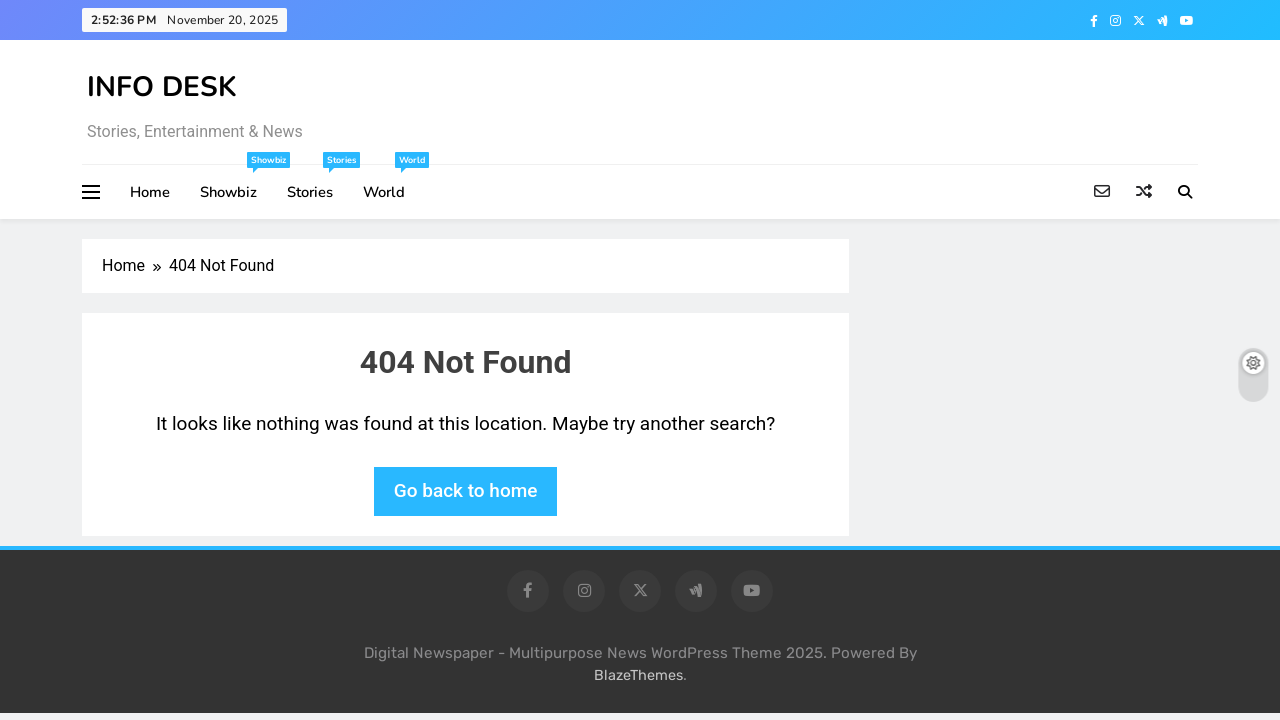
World (391, 183)
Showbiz (236, 183)
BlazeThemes (638, 675)
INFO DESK (162, 87)
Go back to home (466, 490)
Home (150, 192)
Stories (317, 183)
